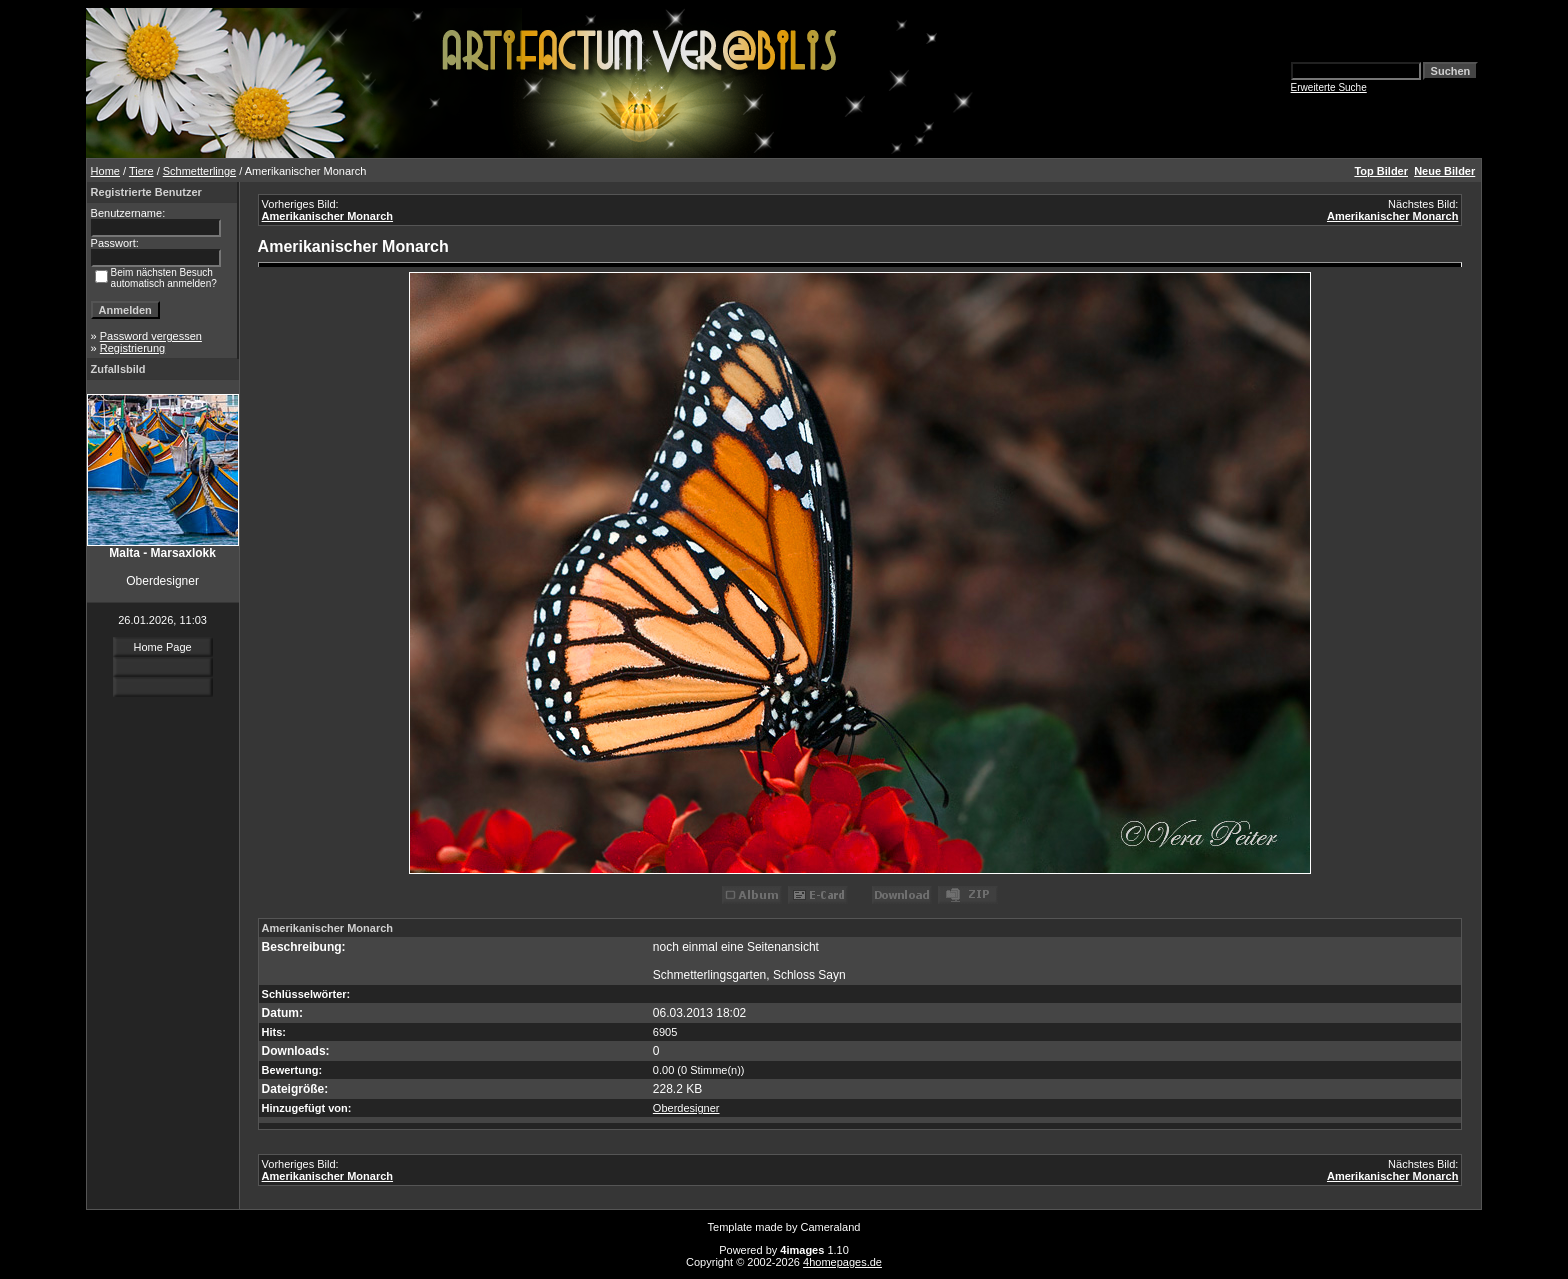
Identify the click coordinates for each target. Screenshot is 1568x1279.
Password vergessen (151, 336)
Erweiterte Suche (1329, 87)
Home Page (163, 647)
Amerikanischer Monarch (327, 216)
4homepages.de (842, 1262)
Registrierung (132, 348)
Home (105, 171)
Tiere (141, 171)
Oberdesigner (686, 1108)
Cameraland (831, 1227)
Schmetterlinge (199, 171)
